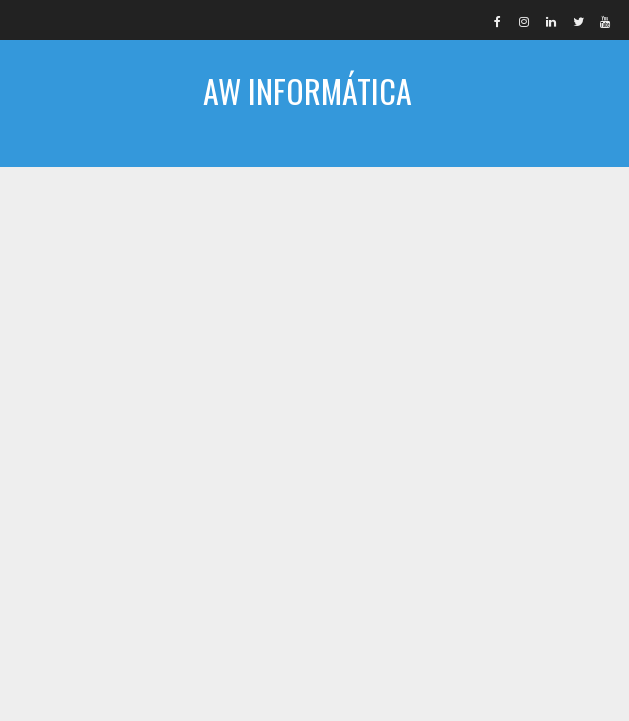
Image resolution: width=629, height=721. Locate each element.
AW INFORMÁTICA (307, 90)
